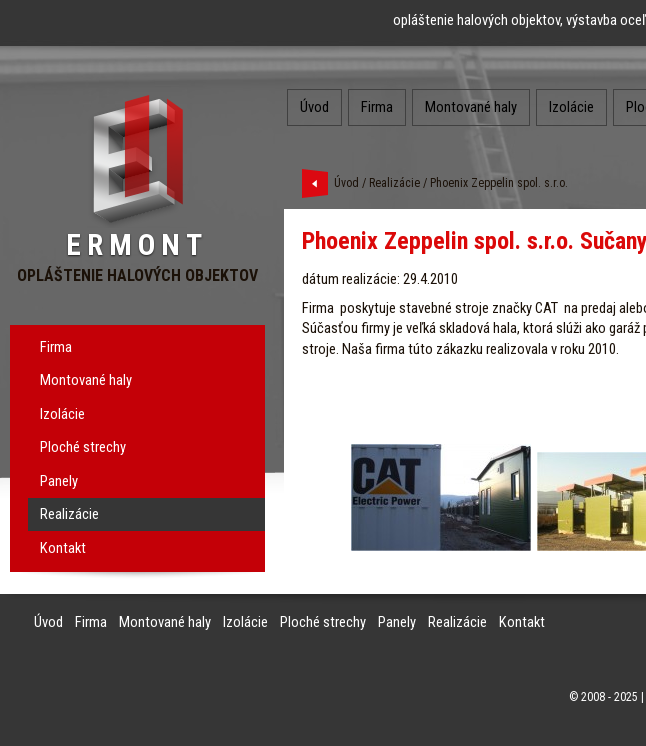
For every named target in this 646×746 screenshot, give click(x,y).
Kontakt (63, 548)
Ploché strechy (83, 447)
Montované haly (86, 380)
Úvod (314, 107)
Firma (56, 347)
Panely (59, 481)
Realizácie (69, 514)
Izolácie (62, 414)
